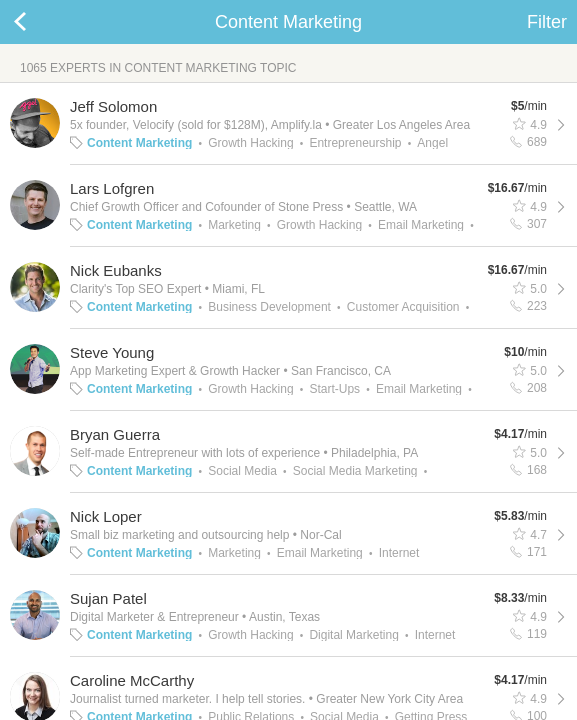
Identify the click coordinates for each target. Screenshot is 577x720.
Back (40, 22)
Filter (547, 22)
